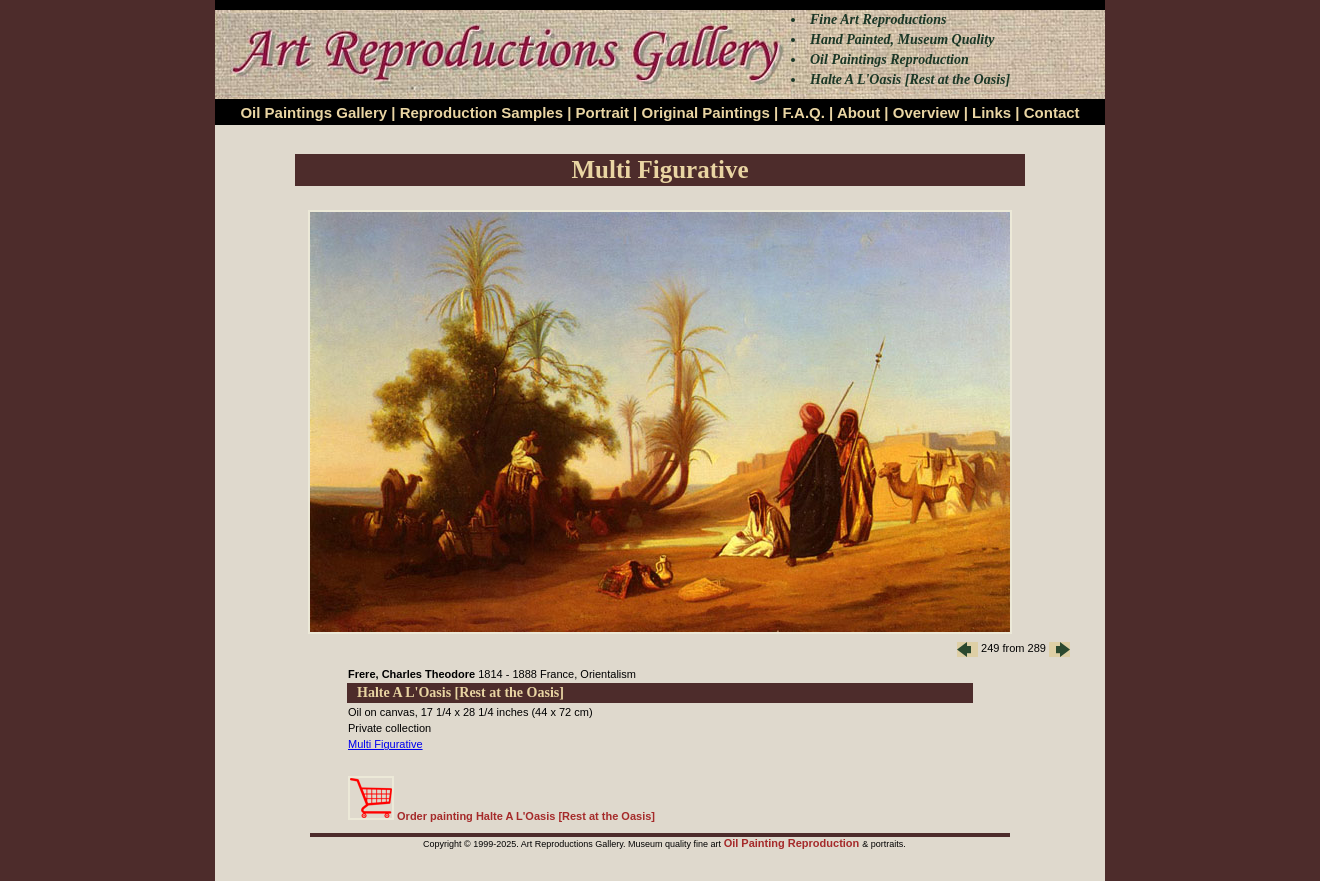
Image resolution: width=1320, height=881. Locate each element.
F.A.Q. (803, 112)
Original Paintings (705, 112)
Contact (1052, 112)
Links (991, 112)
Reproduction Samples (481, 112)
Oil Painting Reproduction (793, 843)
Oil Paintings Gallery (313, 112)
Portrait (602, 112)
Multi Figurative (385, 744)
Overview (926, 112)
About (858, 112)
